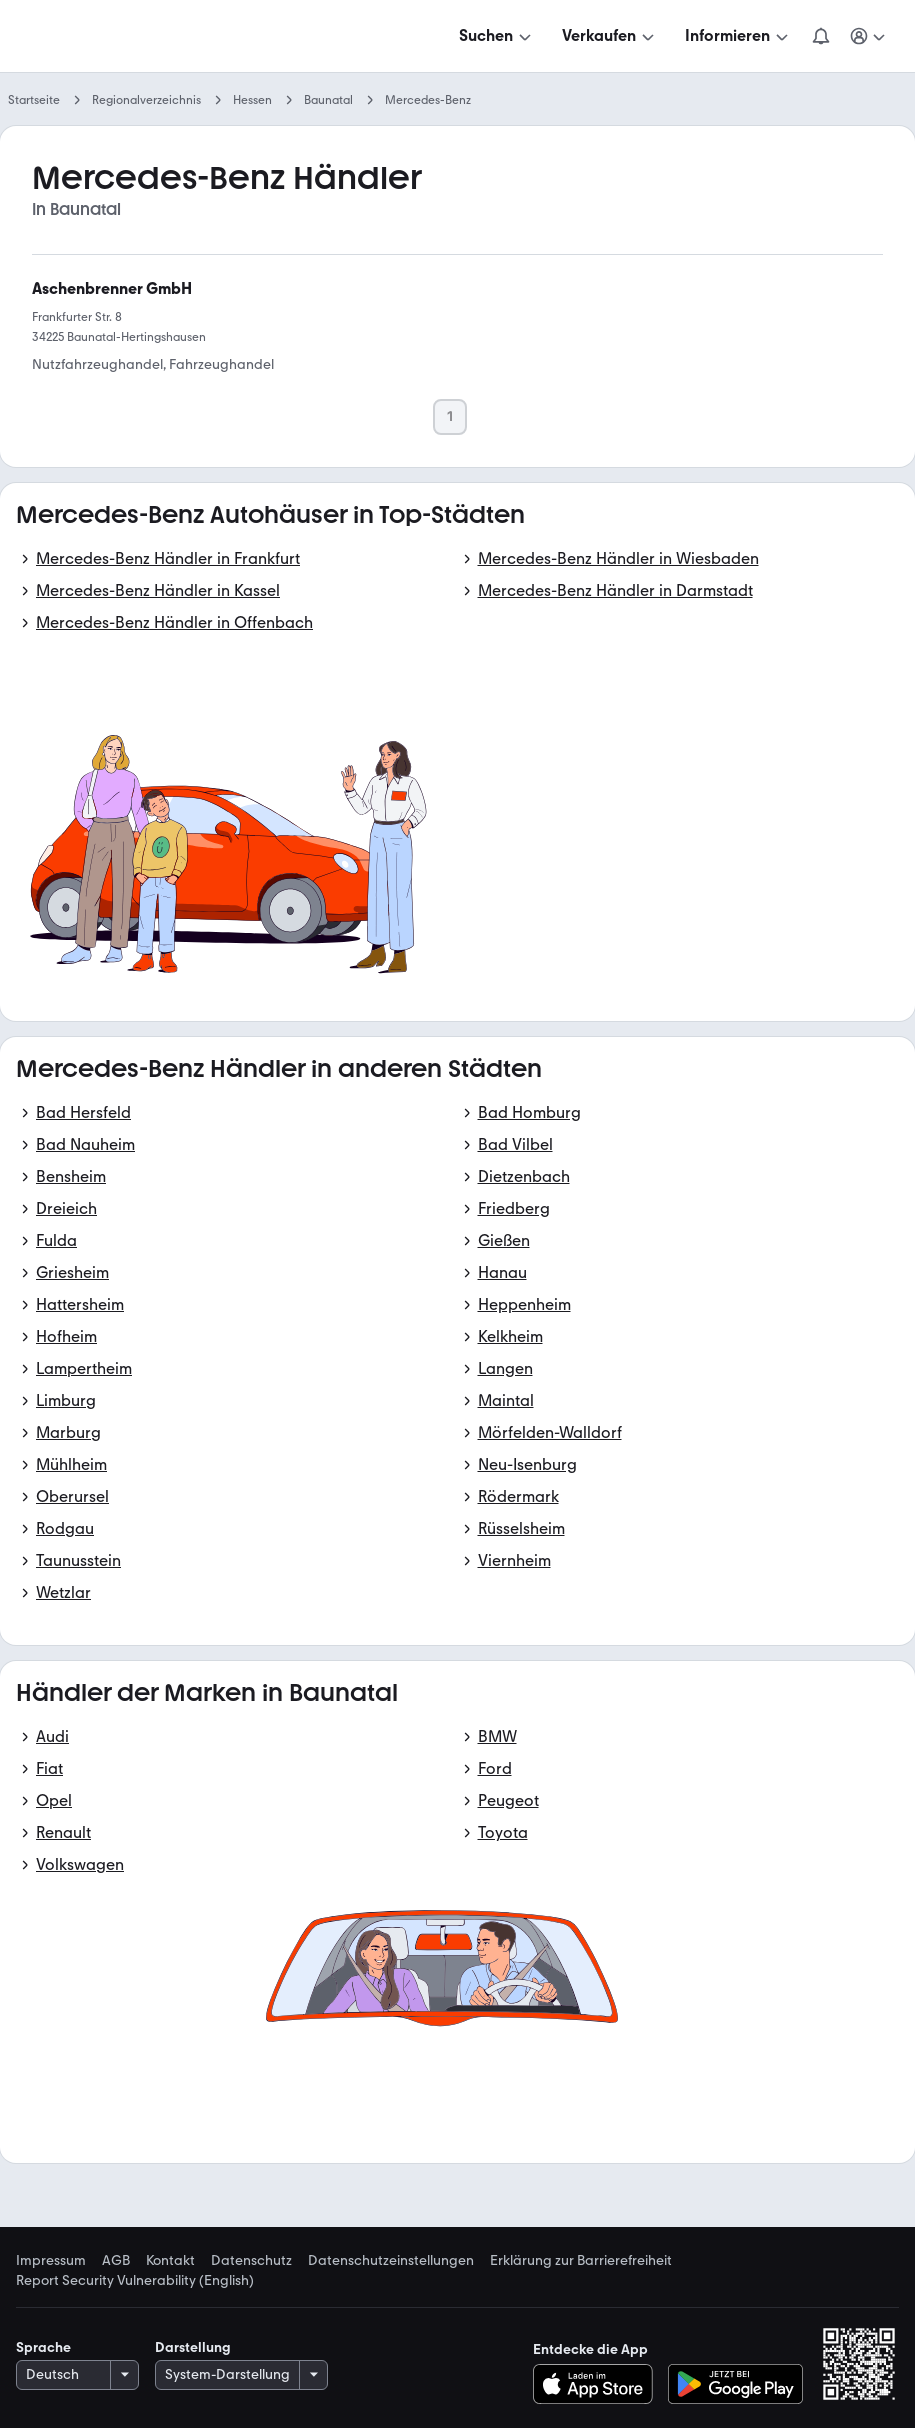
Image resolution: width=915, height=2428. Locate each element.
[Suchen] (497, 36)
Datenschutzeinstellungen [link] (391, 2261)
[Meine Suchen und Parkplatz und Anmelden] (869, 36)
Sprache (43, 2347)
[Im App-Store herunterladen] (598, 2384)
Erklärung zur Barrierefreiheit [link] (581, 2261)
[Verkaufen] (610, 36)
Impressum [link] (51, 2261)
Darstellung (193, 2347)
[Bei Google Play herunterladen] (735, 2384)
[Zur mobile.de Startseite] (168, 36)
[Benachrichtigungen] (821, 36)
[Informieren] (738, 36)
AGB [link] (116, 2261)
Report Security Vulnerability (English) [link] (135, 2281)
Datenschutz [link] (251, 2261)
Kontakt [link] (170, 2261)
